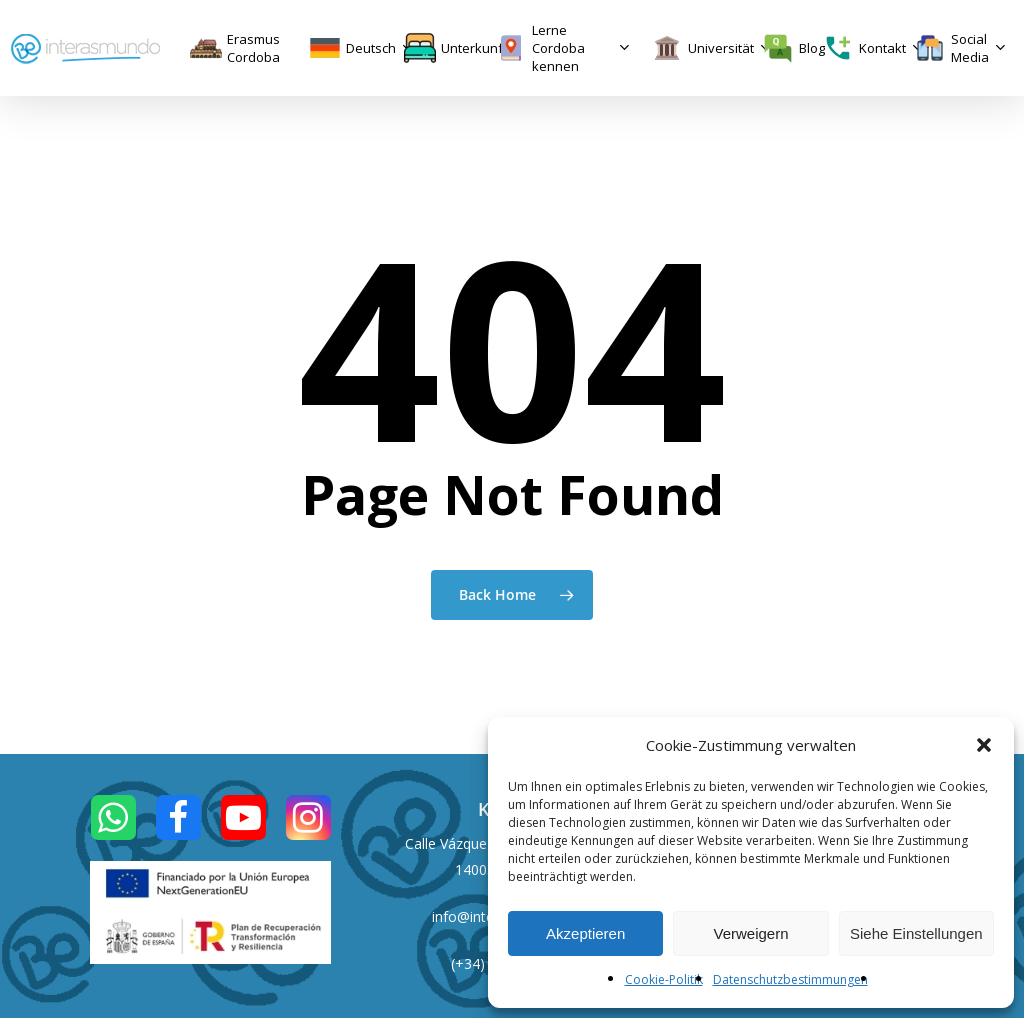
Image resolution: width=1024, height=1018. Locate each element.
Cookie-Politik (664, 979)
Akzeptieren (585, 933)
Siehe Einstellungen (916, 933)
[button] (984, 745)
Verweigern (750, 933)
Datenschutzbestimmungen (790, 979)
